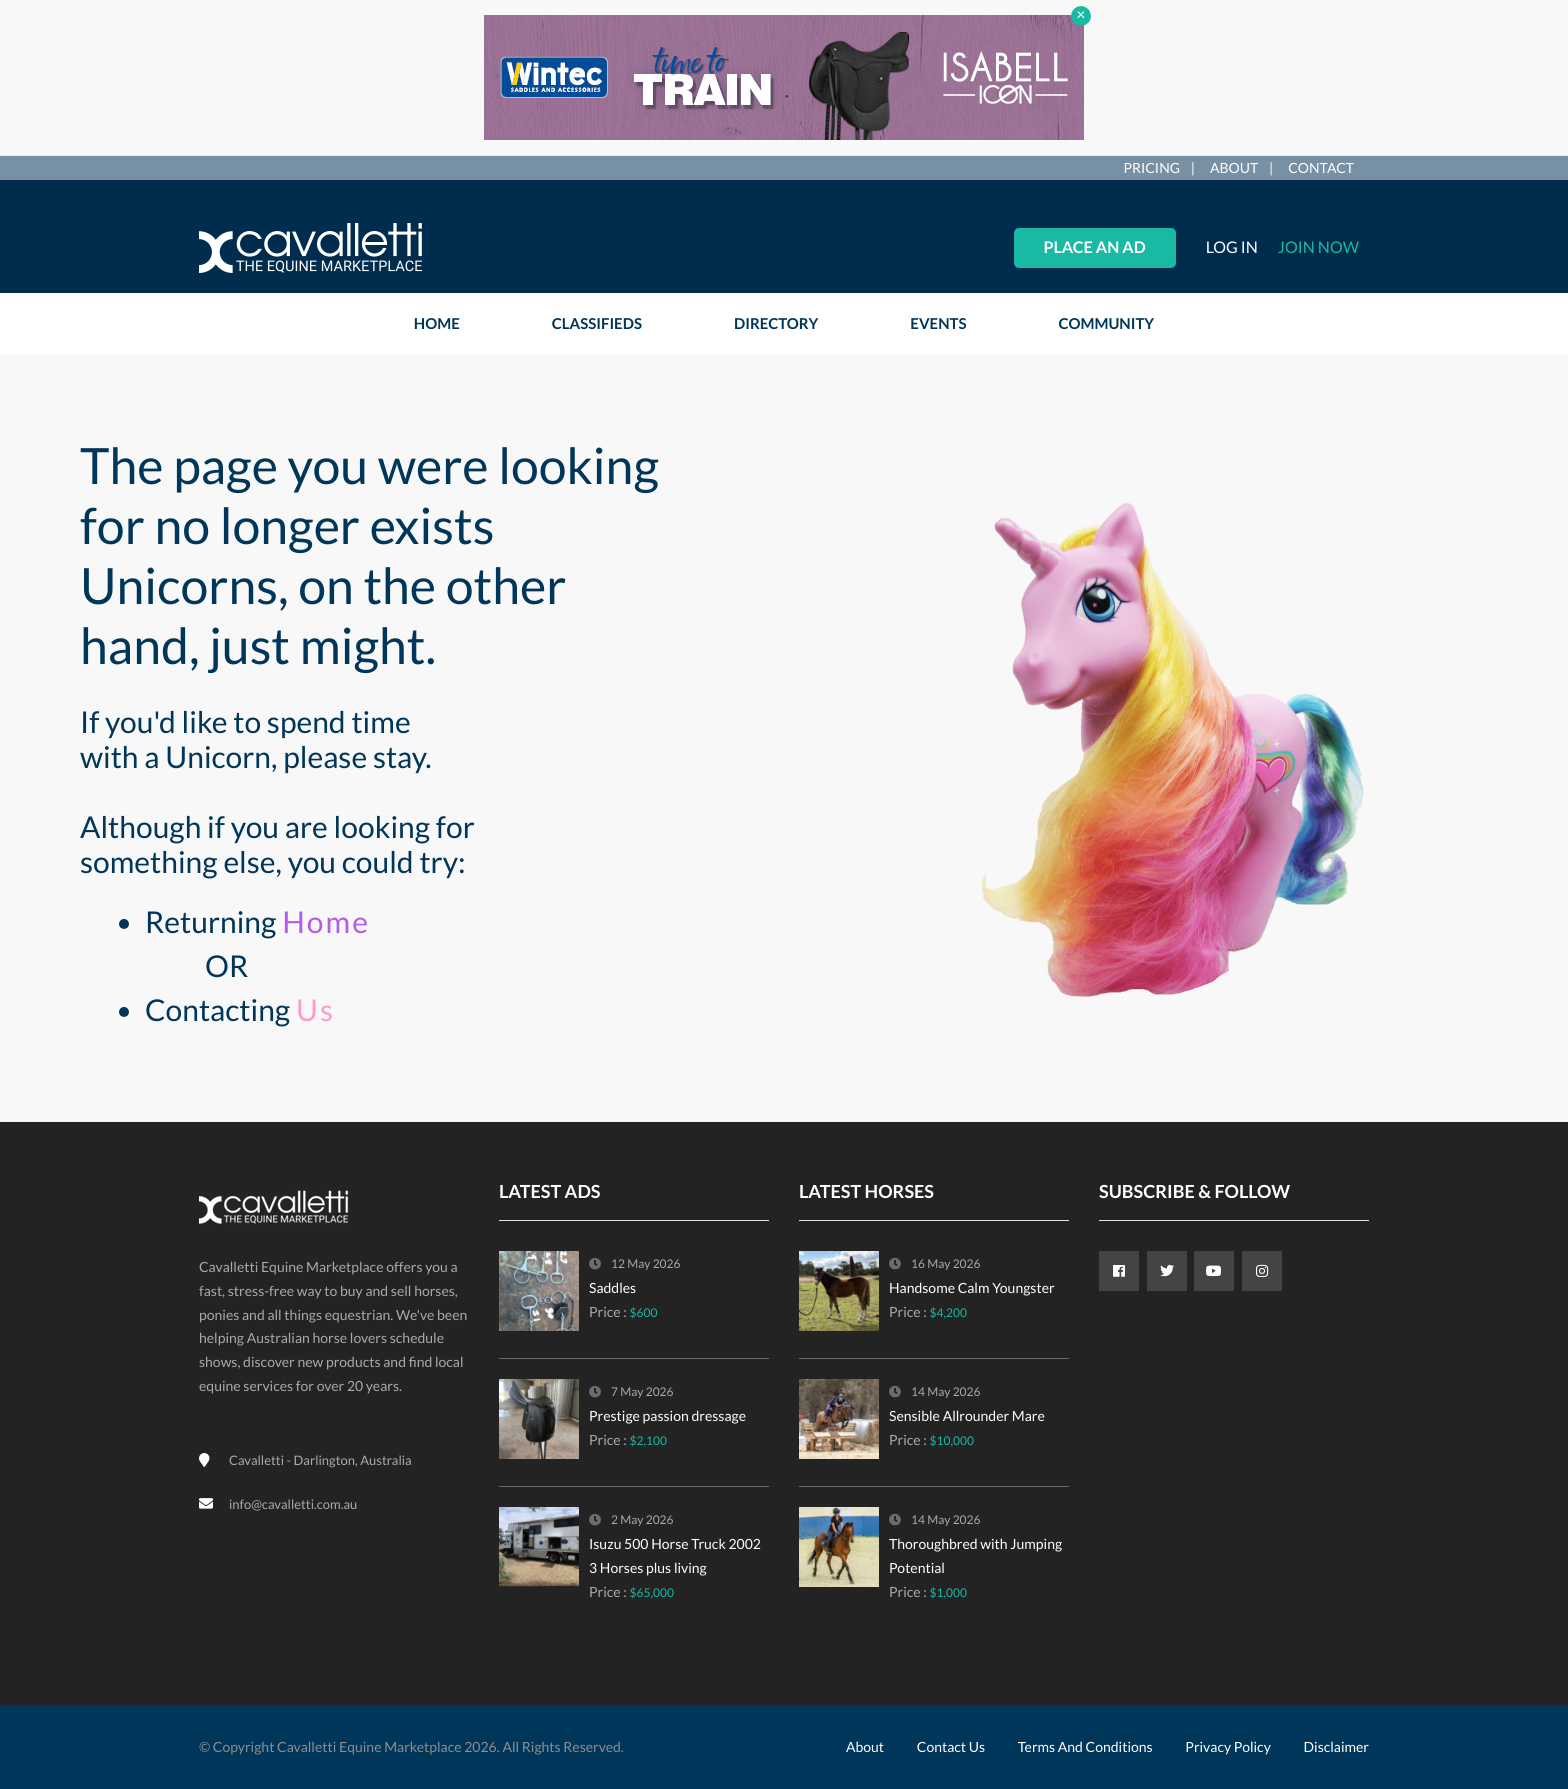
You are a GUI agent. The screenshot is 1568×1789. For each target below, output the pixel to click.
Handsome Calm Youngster (972, 1287)
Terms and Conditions (1085, 1746)
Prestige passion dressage (667, 1415)
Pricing (1151, 167)
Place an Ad (1095, 247)
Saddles (612, 1287)
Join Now (1318, 247)
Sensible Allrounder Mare (967, 1415)
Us (315, 1010)
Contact (1321, 167)
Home (326, 922)
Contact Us (951, 1746)
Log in (1232, 247)
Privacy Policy (1227, 1746)
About (1234, 167)
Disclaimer (1336, 1746)
